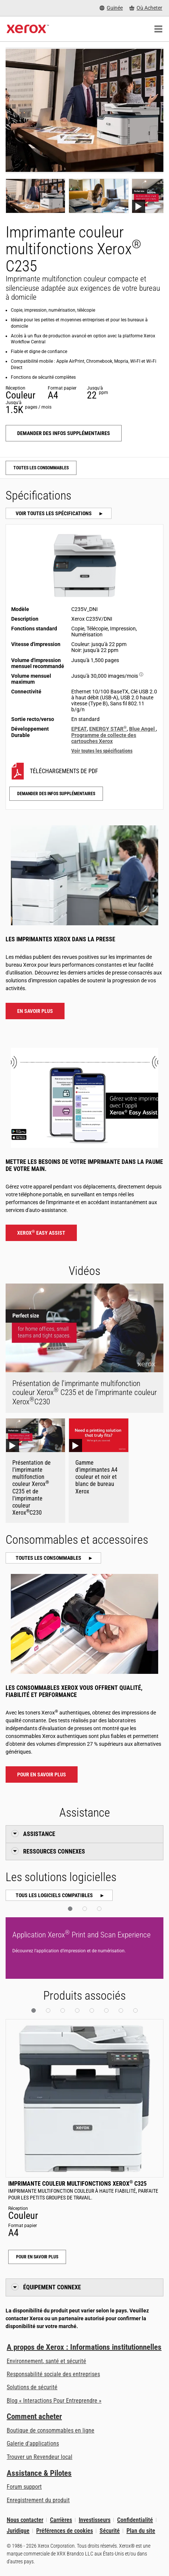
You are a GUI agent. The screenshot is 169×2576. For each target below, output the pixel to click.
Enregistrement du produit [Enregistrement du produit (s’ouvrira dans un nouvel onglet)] (38, 2500)
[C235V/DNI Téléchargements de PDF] (84, 771)
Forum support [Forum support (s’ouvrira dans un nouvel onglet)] (24, 2486)
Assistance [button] (39, 1833)
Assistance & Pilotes (39, 2473)
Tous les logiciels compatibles (55, 1895)
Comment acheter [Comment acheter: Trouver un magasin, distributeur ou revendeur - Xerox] (34, 2416)
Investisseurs (94, 2520)
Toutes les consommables (41, 467)
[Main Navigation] (158, 29)
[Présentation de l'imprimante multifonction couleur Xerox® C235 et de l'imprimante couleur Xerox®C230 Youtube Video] (35, 1470)
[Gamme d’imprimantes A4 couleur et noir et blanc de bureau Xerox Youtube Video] (98, 1470)
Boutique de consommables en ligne (50, 2430)
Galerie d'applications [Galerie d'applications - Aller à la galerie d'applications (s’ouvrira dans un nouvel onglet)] (33, 2443)
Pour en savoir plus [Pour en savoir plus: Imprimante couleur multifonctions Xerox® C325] (37, 2256)
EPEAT (79, 729)
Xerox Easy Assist (41, 1232)
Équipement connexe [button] (52, 2287)
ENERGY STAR (108, 729)
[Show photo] (35, 196)
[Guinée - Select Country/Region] (111, 8)
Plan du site (140, 2531)
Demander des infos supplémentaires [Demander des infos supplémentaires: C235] (63, 433)
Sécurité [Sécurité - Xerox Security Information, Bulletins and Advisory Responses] (110, 2531)
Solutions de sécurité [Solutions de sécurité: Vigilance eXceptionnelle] (32, 2387)
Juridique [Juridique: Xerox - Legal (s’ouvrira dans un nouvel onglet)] (18, 2531)
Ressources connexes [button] (54, 1851)
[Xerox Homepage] (28, 29)
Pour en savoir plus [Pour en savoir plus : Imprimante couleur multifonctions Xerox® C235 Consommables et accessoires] (41, 1774)
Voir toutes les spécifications (54, 513)
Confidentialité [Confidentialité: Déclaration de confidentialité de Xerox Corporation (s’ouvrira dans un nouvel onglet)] (135, 2520)
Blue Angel (142, 729)
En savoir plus (35, 1011)
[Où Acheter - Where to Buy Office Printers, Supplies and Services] (145, 8)
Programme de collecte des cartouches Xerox (103, 738)
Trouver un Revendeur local (39, 2456)
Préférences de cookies (64, 2531)
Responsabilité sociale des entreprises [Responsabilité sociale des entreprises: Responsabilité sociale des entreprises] (53, 2374)
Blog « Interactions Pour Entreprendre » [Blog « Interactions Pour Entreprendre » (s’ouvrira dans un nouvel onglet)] (54, 2400)
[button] (70, 1908)
